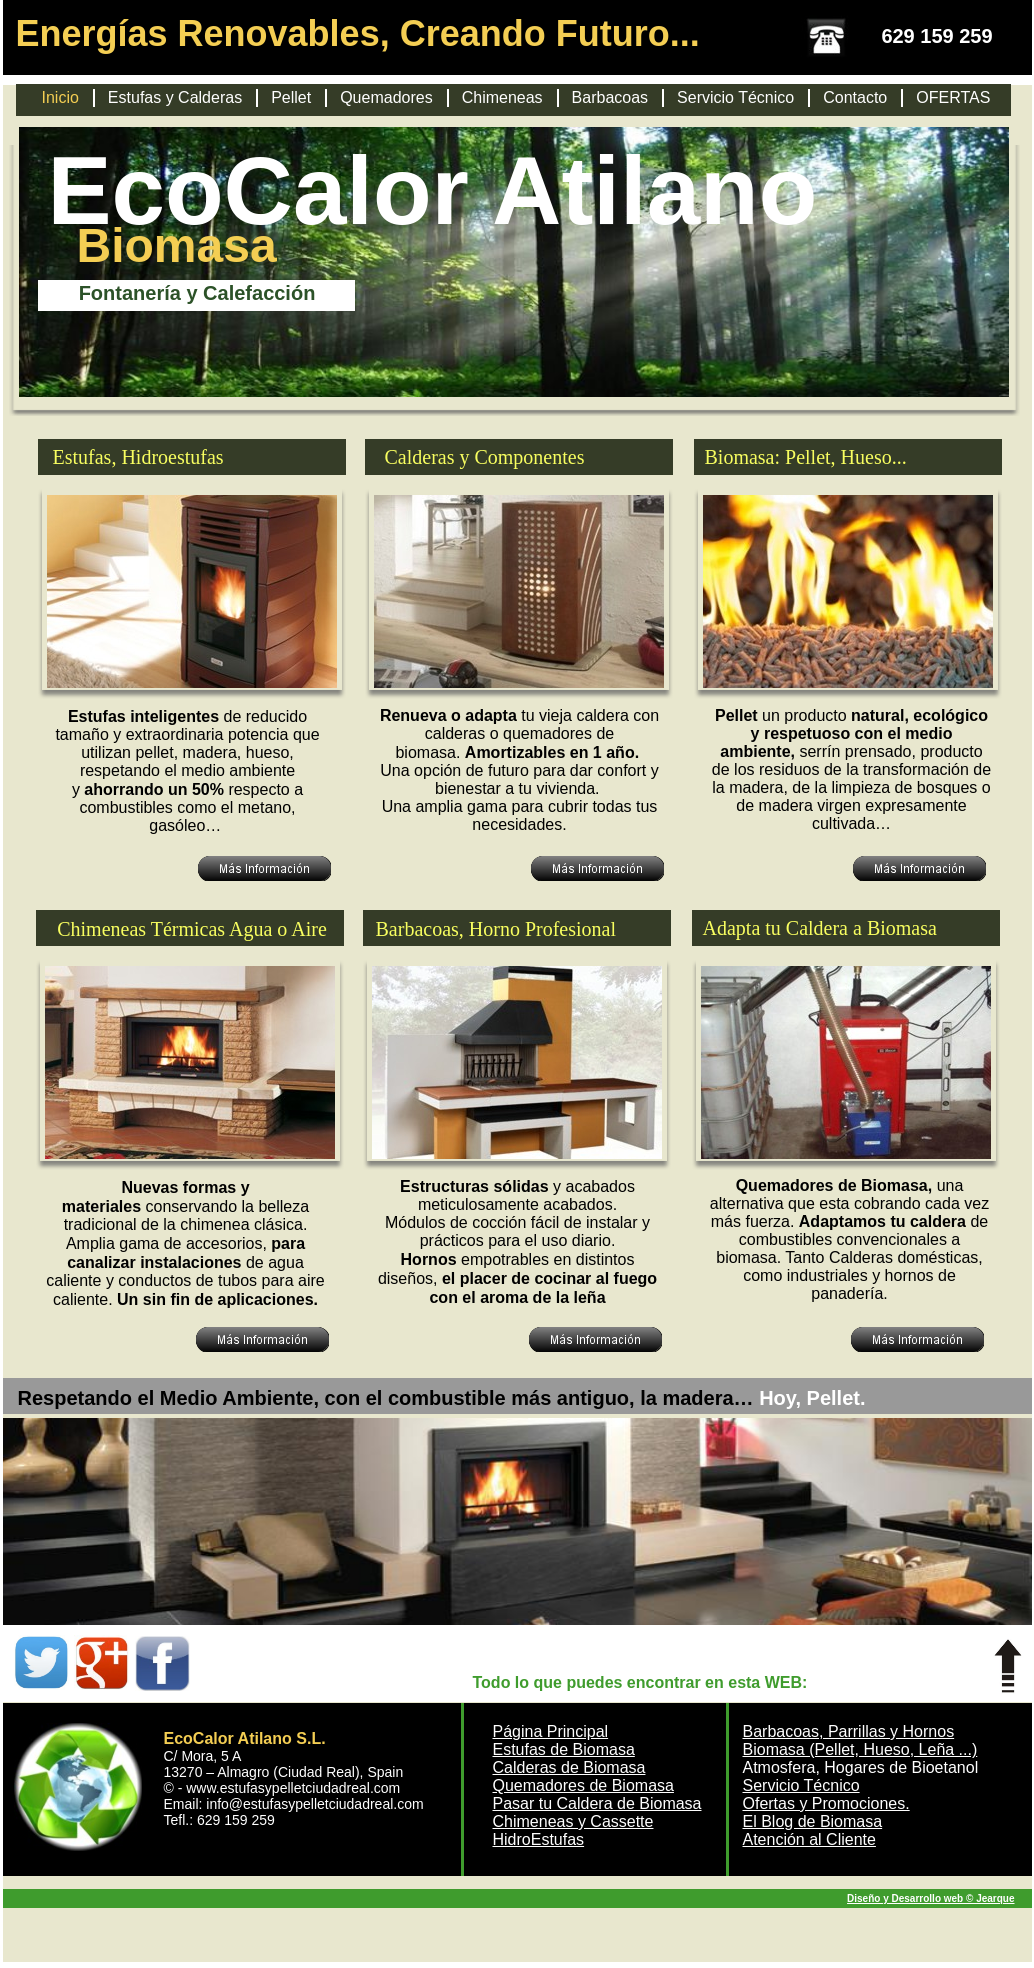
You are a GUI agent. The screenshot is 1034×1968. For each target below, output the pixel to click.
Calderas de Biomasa (569, 1767)
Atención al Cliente (809, 1839)
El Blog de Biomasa (813, 1821)
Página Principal (551, 1731)
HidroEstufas (539, 1839)
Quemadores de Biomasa (583, 1785)
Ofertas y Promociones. (826, 1803)
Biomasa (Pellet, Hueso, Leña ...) (860, 1749)
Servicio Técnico (801, 1785)
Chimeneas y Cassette (573, 1821)
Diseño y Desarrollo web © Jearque (930, 1898)
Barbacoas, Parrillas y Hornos (849, 1731)
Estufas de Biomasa (564, 1749)
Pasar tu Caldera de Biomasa (597, 1803)
